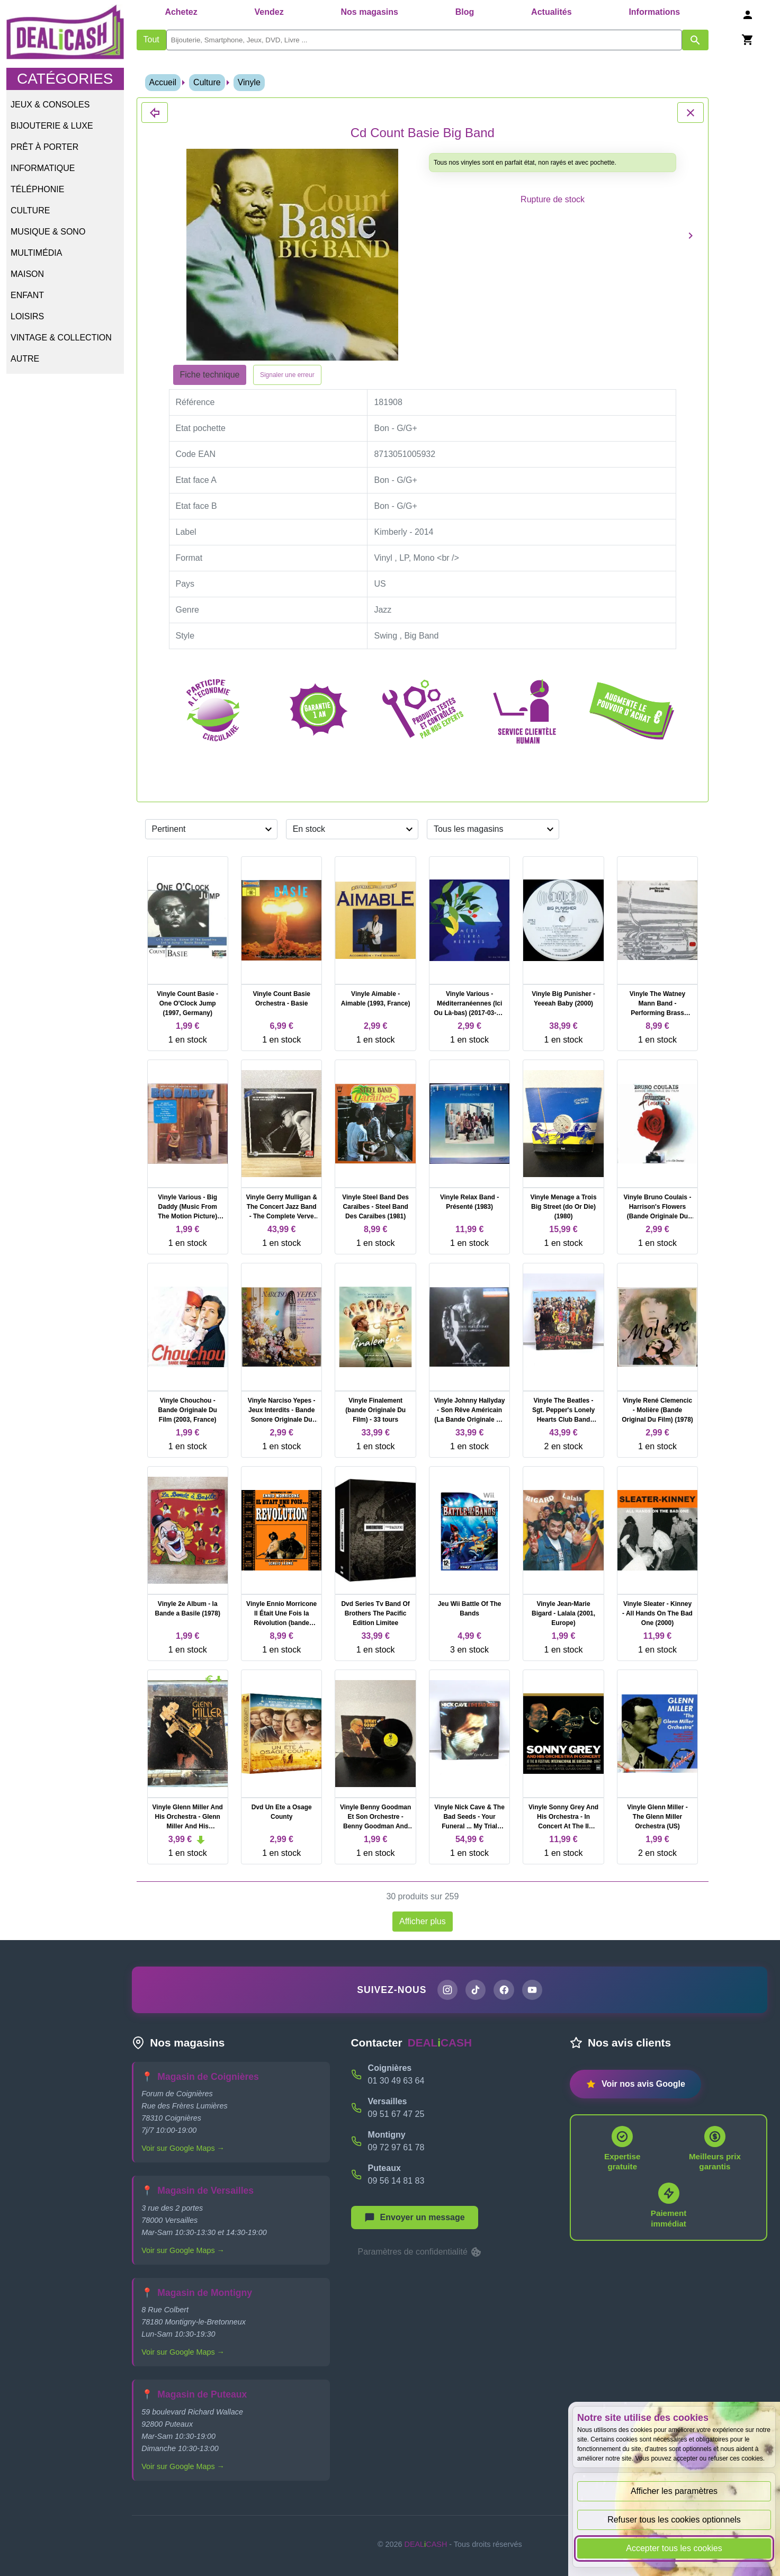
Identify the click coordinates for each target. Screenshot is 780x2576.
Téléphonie (37, 189)
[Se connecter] (747, 14)
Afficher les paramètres (674, 2491)
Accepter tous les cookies (674, 2548)
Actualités (551, 11)
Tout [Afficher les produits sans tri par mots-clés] (151, 39)
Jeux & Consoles (50, 104)
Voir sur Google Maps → (183, 2150)
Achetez (181, 11)
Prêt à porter (44, 146)
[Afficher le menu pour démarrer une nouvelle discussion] (414, 2219)
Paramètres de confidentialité (420, 2254)
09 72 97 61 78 (396, 2148)
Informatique (43, 168)
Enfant (27, 295)
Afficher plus (422, 1921)
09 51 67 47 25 (396, 2115)
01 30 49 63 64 (396, 2082)
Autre (25, 358)
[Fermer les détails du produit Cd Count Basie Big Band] (154, 112)
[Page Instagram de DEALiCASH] (444, 1991)
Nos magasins (369, 11)
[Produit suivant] (690, 235)
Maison (27, 274)
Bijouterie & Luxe (52, 125)
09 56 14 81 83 (396, 2182)
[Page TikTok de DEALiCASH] (474, 1991)
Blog (464, 11)
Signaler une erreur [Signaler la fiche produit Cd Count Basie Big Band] (287, 375)
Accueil (163, 82)
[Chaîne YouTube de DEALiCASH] (535, 1991)
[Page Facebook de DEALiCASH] (505, 1991)
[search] (424, 40)
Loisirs (27, 316)
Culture (30, 210)
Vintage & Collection (61, 337)
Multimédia (36, 252)
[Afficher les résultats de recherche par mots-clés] (695, 40)
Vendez (269, 11)
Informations (654, 11)
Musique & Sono (48, 231)
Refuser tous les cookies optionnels (674, 2519)
